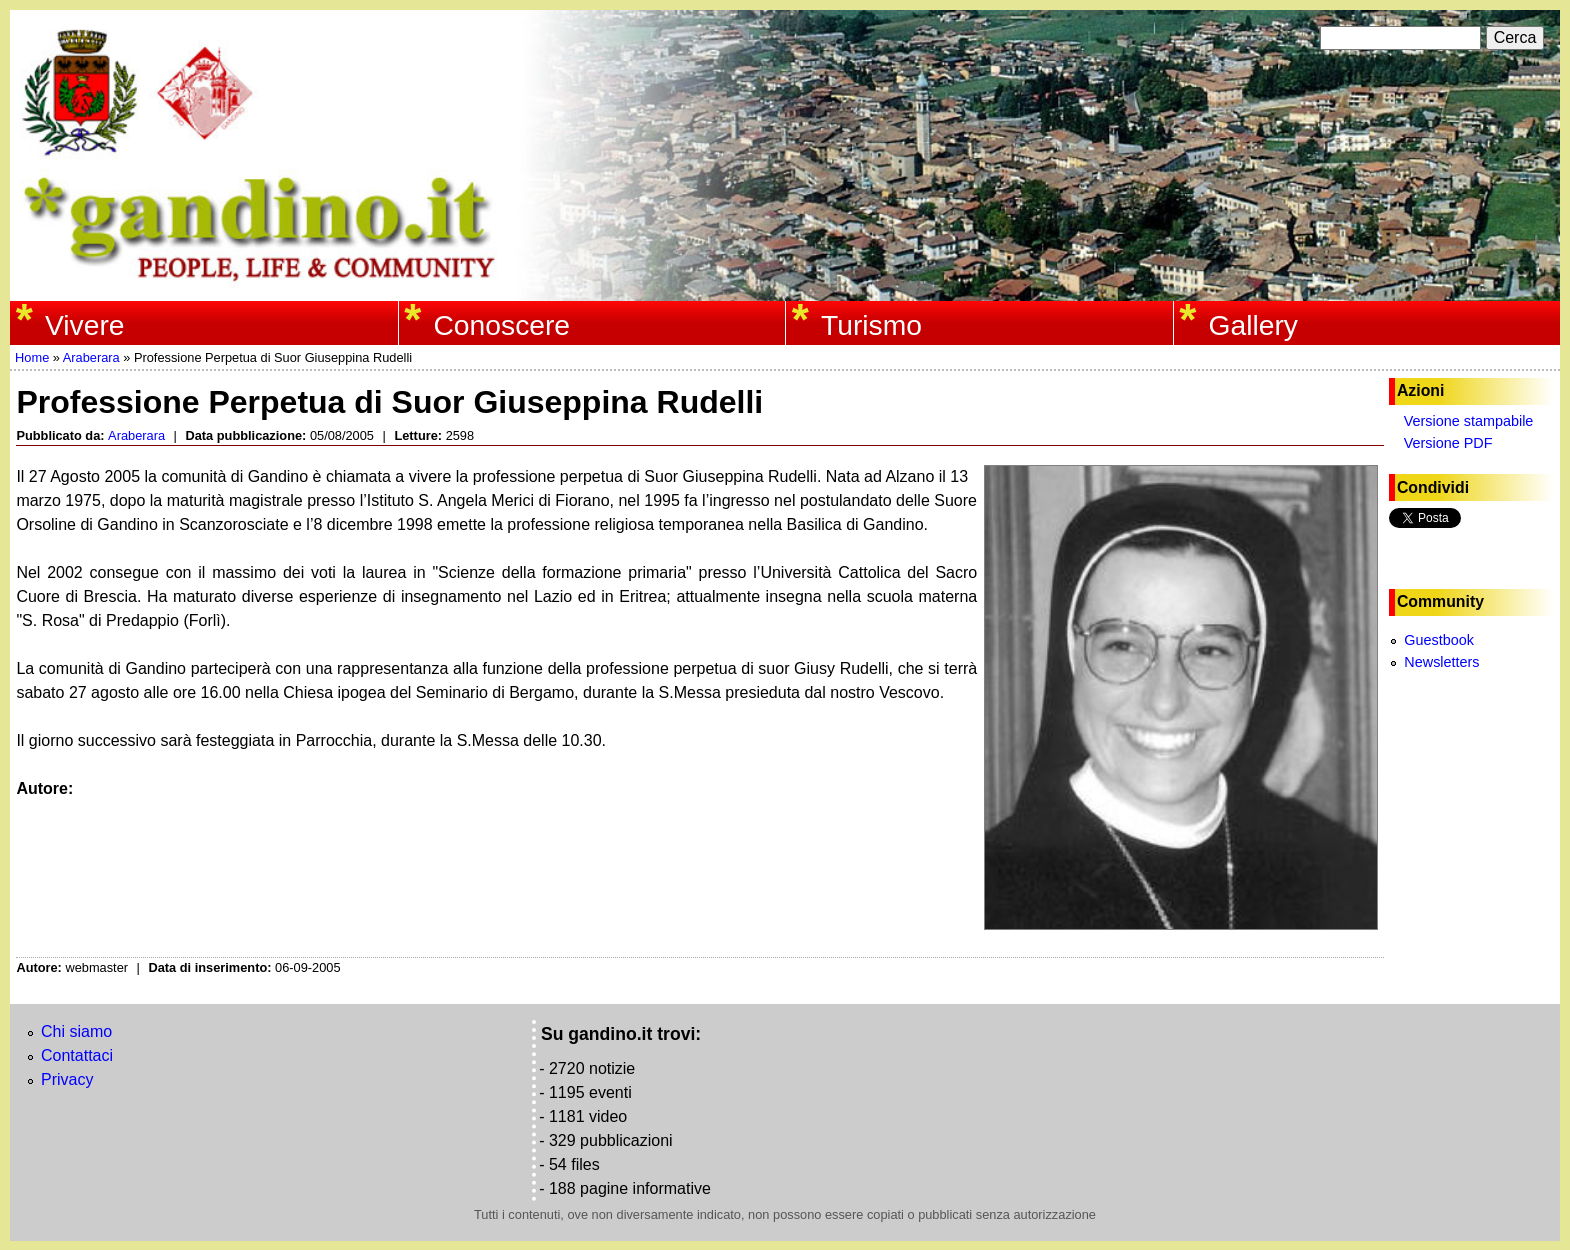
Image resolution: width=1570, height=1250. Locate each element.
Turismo (871, 325)
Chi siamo (76, 1031)
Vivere (85, 325)
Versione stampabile (1469, 421)
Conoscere (501, 325)
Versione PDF (1448, 443)
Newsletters (1441, 662)
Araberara (91, 357)
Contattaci (77, 1055)
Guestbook (1439, 640)
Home (32, 357)
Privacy (67, 1079)
